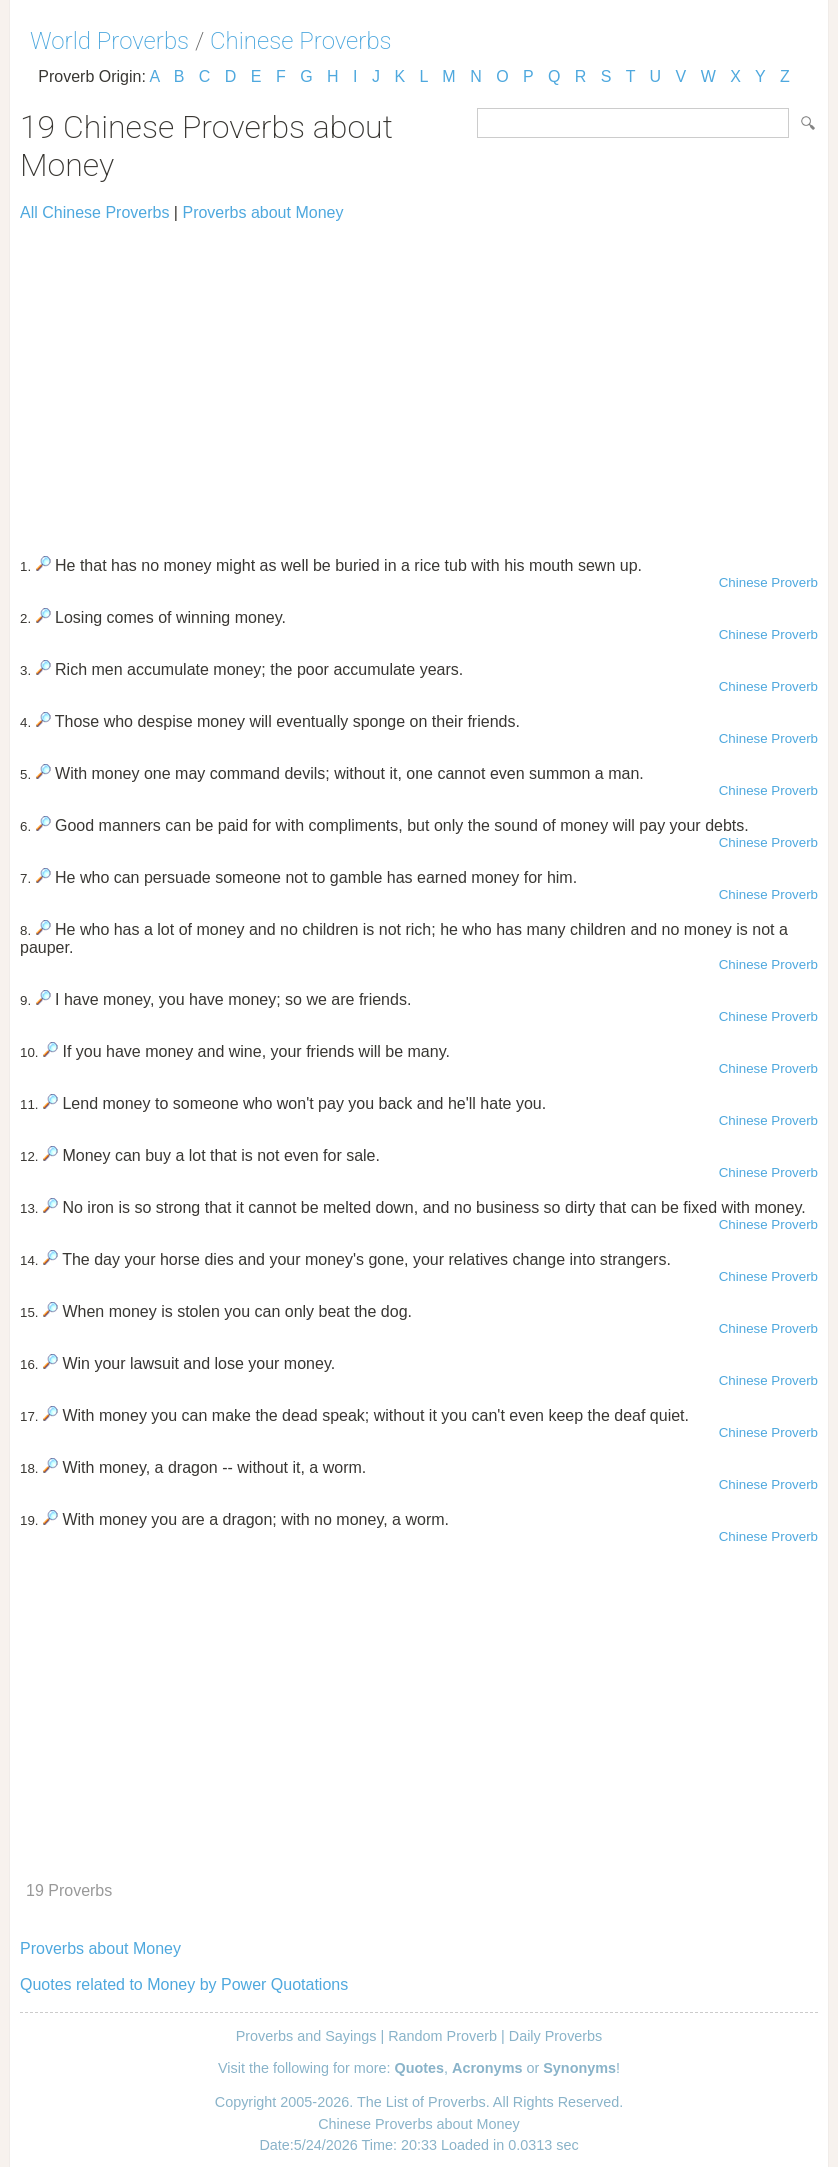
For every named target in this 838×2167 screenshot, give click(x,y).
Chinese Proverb (768, 582)
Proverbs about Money (262, 212)
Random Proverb (442, 2036)
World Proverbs (109, 41)
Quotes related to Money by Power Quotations (184, 1984)
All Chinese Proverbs (94, 212)
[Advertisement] (419, 380)
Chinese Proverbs (301, 41)
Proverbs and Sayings (306, 2036)
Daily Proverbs (556, 2036)
